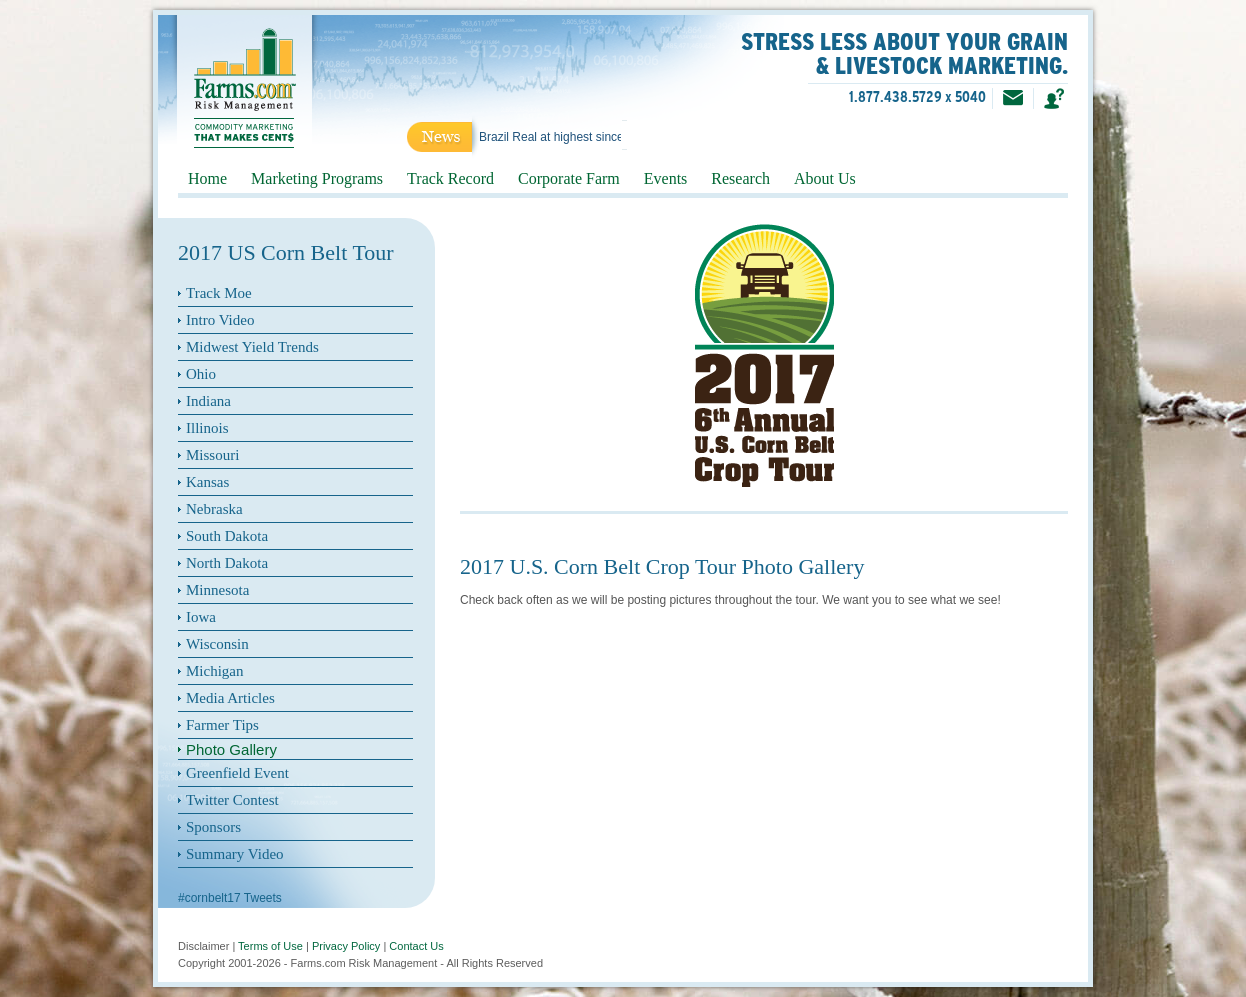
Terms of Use (270, 946)
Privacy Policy (346, 946)
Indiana (208, 401)
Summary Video (235, 854)
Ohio (201, 374)
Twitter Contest (232, 800)
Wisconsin (217, 644)
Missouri (212, 455)
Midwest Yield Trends (252, 347)
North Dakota (227, 563)
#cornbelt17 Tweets (230, 898)
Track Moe (219, 293)
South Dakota (227, 536)
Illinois (207, 428)
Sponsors (213, 827)
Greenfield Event (237, 773)
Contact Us (416, 946)
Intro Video (220, 320)
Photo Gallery (231, 749)
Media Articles (230, 698)
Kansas (207, 482)
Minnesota (217, 590)
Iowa (201, 617)
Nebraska (214, 509)
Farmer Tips (222, 725)
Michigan (215, 671)
